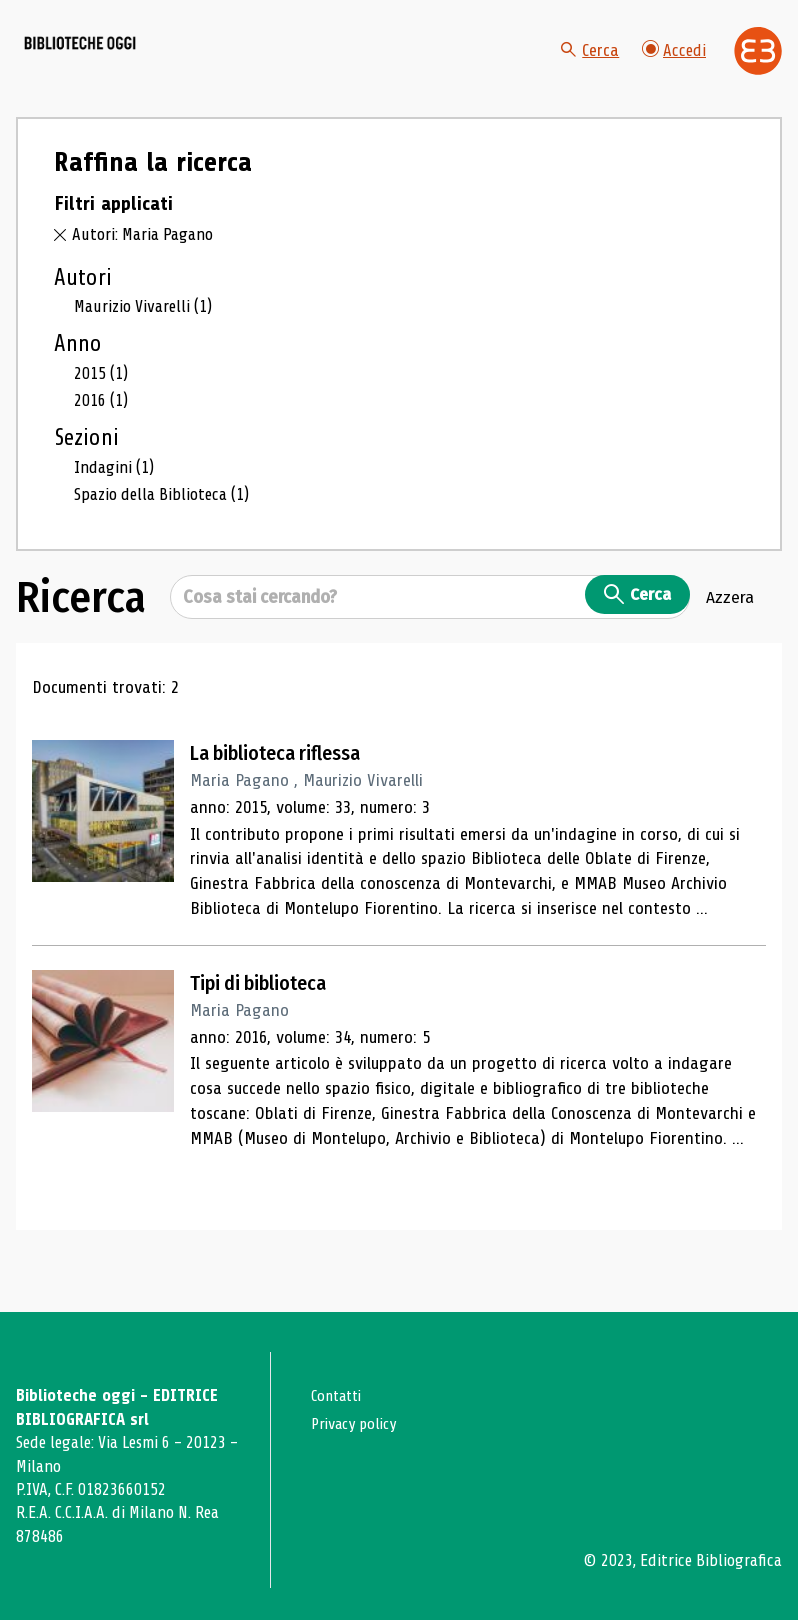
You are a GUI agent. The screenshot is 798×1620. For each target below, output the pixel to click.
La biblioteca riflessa (290, 794)
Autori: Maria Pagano (147, 274)
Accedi (673, 69)
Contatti (339, 1395)
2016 (102, 441)
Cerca (587, 70)
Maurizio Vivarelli (146, 346)
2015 (102, 413)
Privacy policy (358, 1423)
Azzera (730, 638)
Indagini (116, 508)
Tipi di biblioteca (271, 1024)
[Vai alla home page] (128, 71)
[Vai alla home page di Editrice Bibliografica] (758, 71)
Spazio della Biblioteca (167, 535)
